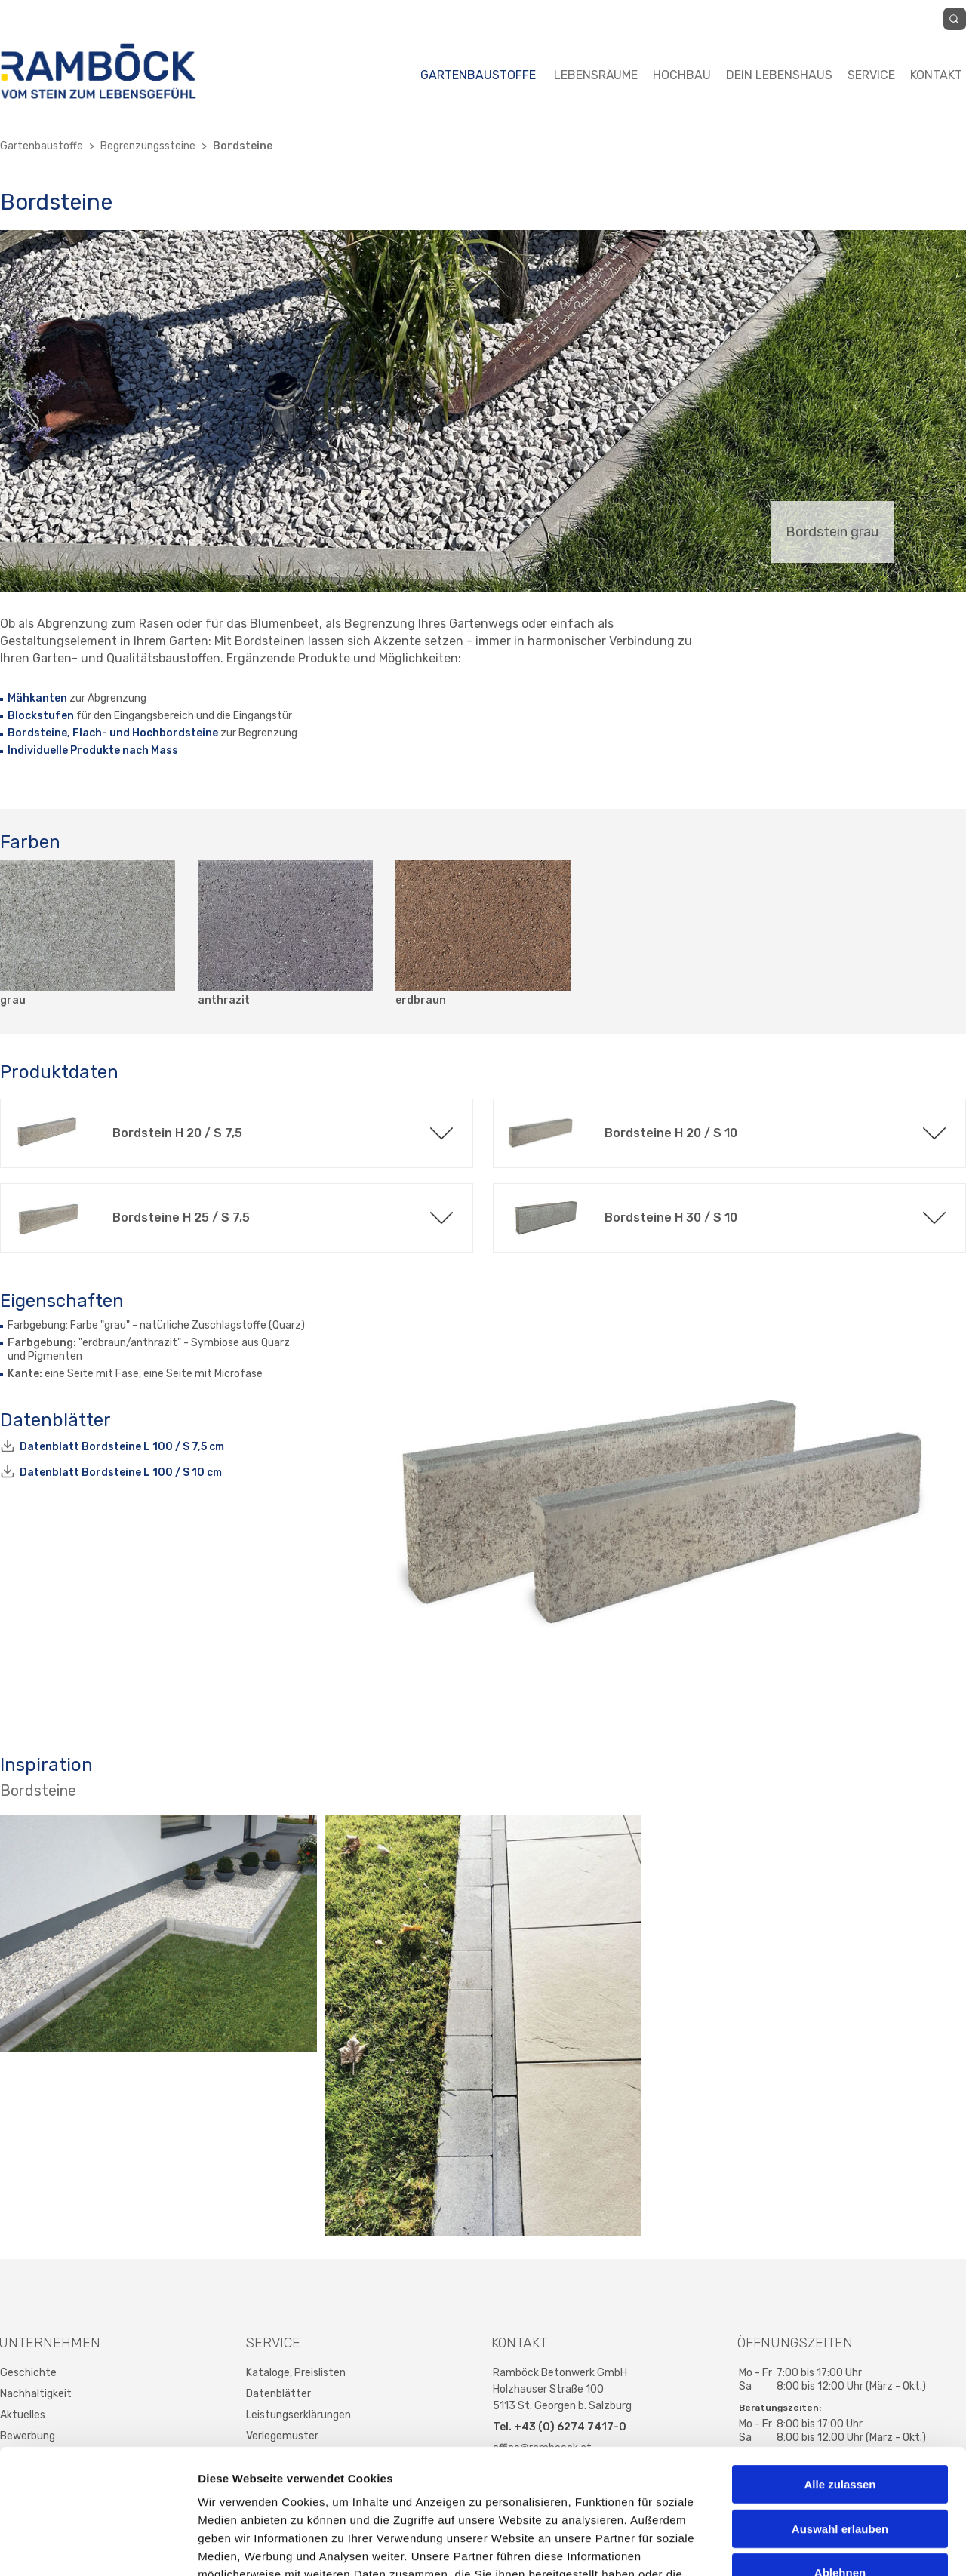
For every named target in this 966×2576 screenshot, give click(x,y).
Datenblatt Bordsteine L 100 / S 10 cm (121, 1472)
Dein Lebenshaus (779, 75)
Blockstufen (41, 715)
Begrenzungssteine (147, 146)
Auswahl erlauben (840, 2421)
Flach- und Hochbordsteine (145, 733)
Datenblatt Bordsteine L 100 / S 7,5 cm (122, 1446)
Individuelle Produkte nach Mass (93, 750)
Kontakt (936, 75)
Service (871, 75)
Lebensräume (596, 75)
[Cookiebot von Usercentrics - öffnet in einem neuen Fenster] (98, 2546)
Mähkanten (37, 698)
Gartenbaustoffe (478, 75)
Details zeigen (802, 2546)
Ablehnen (840, 2465)
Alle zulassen (839, 2377)
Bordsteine (242, 146)
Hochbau (682, 75)
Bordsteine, (39, 733)
